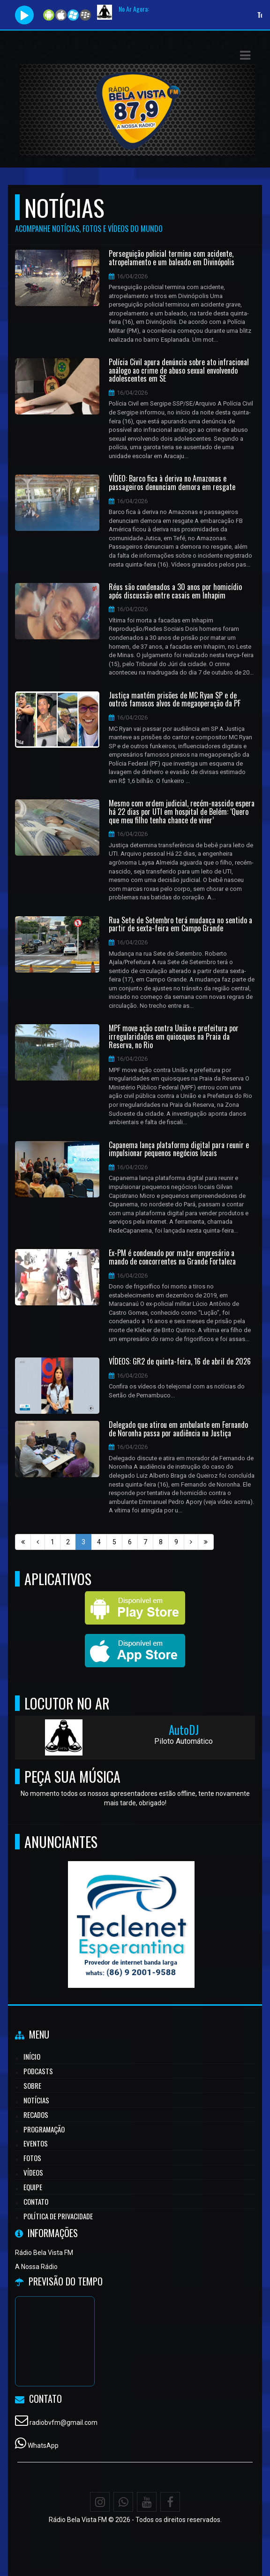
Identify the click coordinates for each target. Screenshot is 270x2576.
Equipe (32, 2187)
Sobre (32, 2085)
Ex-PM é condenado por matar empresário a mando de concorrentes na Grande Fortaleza (172, 1257)
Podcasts (38, 2071)
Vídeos (33, 2172)
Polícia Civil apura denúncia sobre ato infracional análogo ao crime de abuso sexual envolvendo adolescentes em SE (179, 370)
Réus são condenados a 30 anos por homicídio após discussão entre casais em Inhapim (175, 591)
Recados (35, 2114)
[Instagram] (100, 2502)
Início (31, 2056)
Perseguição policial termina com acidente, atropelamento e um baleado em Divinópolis (171, 258)
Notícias (36, 2100)
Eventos (35, 2143)
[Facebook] (170, 2502)
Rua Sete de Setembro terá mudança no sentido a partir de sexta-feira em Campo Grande (180, 924)
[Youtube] (147, 2502)
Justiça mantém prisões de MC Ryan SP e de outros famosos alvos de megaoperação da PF (174, 699)
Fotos (32, 2158)
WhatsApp (43, 2445)
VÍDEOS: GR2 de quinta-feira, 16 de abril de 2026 (180, 1361)
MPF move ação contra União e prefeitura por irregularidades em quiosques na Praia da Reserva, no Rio (174, 1036)
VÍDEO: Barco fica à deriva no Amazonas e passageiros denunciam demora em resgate (172, 483)
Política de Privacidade (58, 2216)
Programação (44, 2129)
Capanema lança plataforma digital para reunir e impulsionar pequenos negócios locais (179, 1149)
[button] (245, 55)
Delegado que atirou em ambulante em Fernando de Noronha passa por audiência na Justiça (178, 1429)
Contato (35, 2201)
